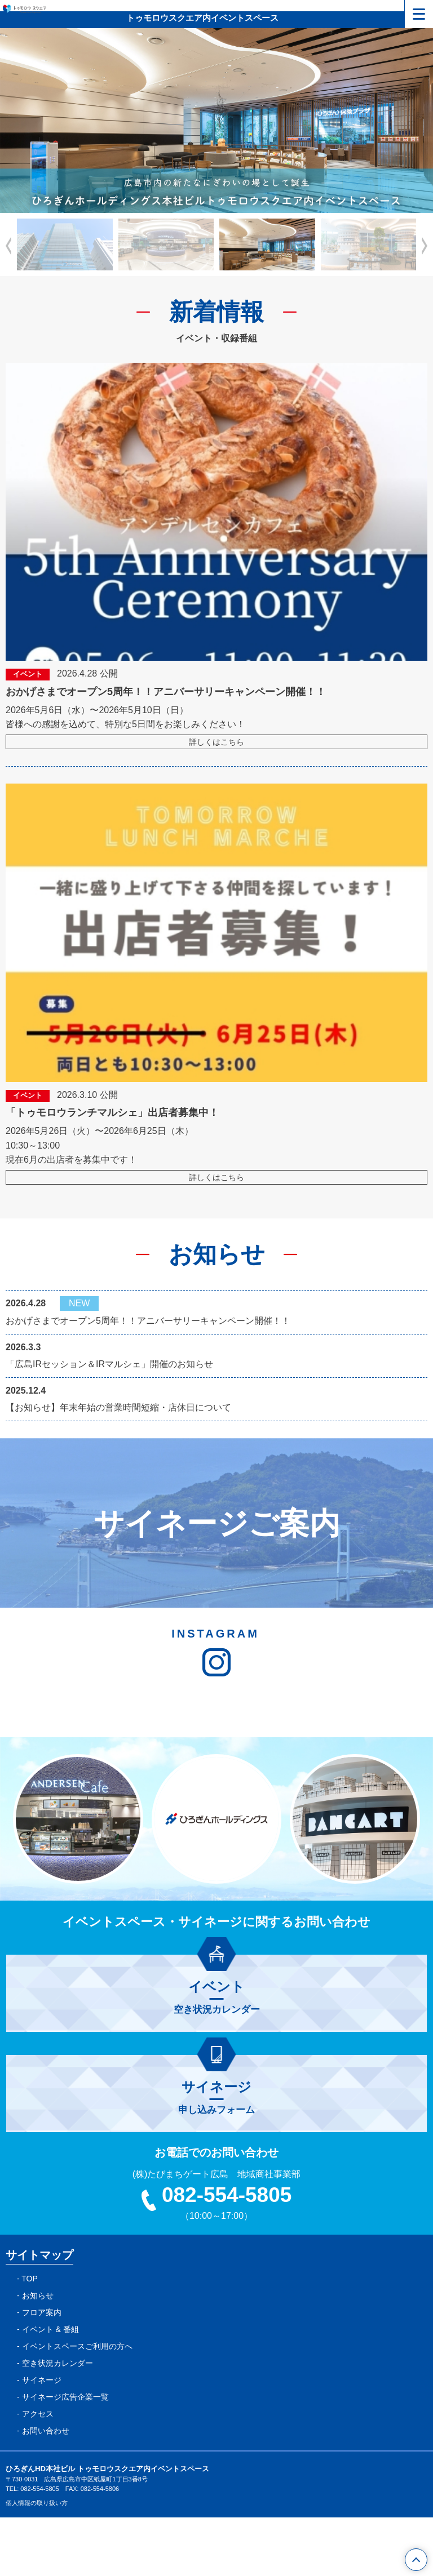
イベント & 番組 (50, 2387)
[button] (424, 246)
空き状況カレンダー (216, 2055)
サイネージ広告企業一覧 (65, 2455)
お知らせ (38, 2354)
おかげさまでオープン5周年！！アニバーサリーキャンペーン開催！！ (148, 1320)
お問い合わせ (45, 2489)
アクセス (38, 2472)
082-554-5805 (217, 2253)
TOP (29, 2337)
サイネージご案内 (217, 1523)
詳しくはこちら (216, 741)
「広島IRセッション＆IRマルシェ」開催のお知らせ (109, 1364)
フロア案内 (41, 2370)
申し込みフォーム (216, 2156)
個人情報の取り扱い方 (37, 2562)
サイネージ (41, 2438)
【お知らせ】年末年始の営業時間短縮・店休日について (118, 1407)
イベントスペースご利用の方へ (77, 2404)
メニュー (415, 11)
